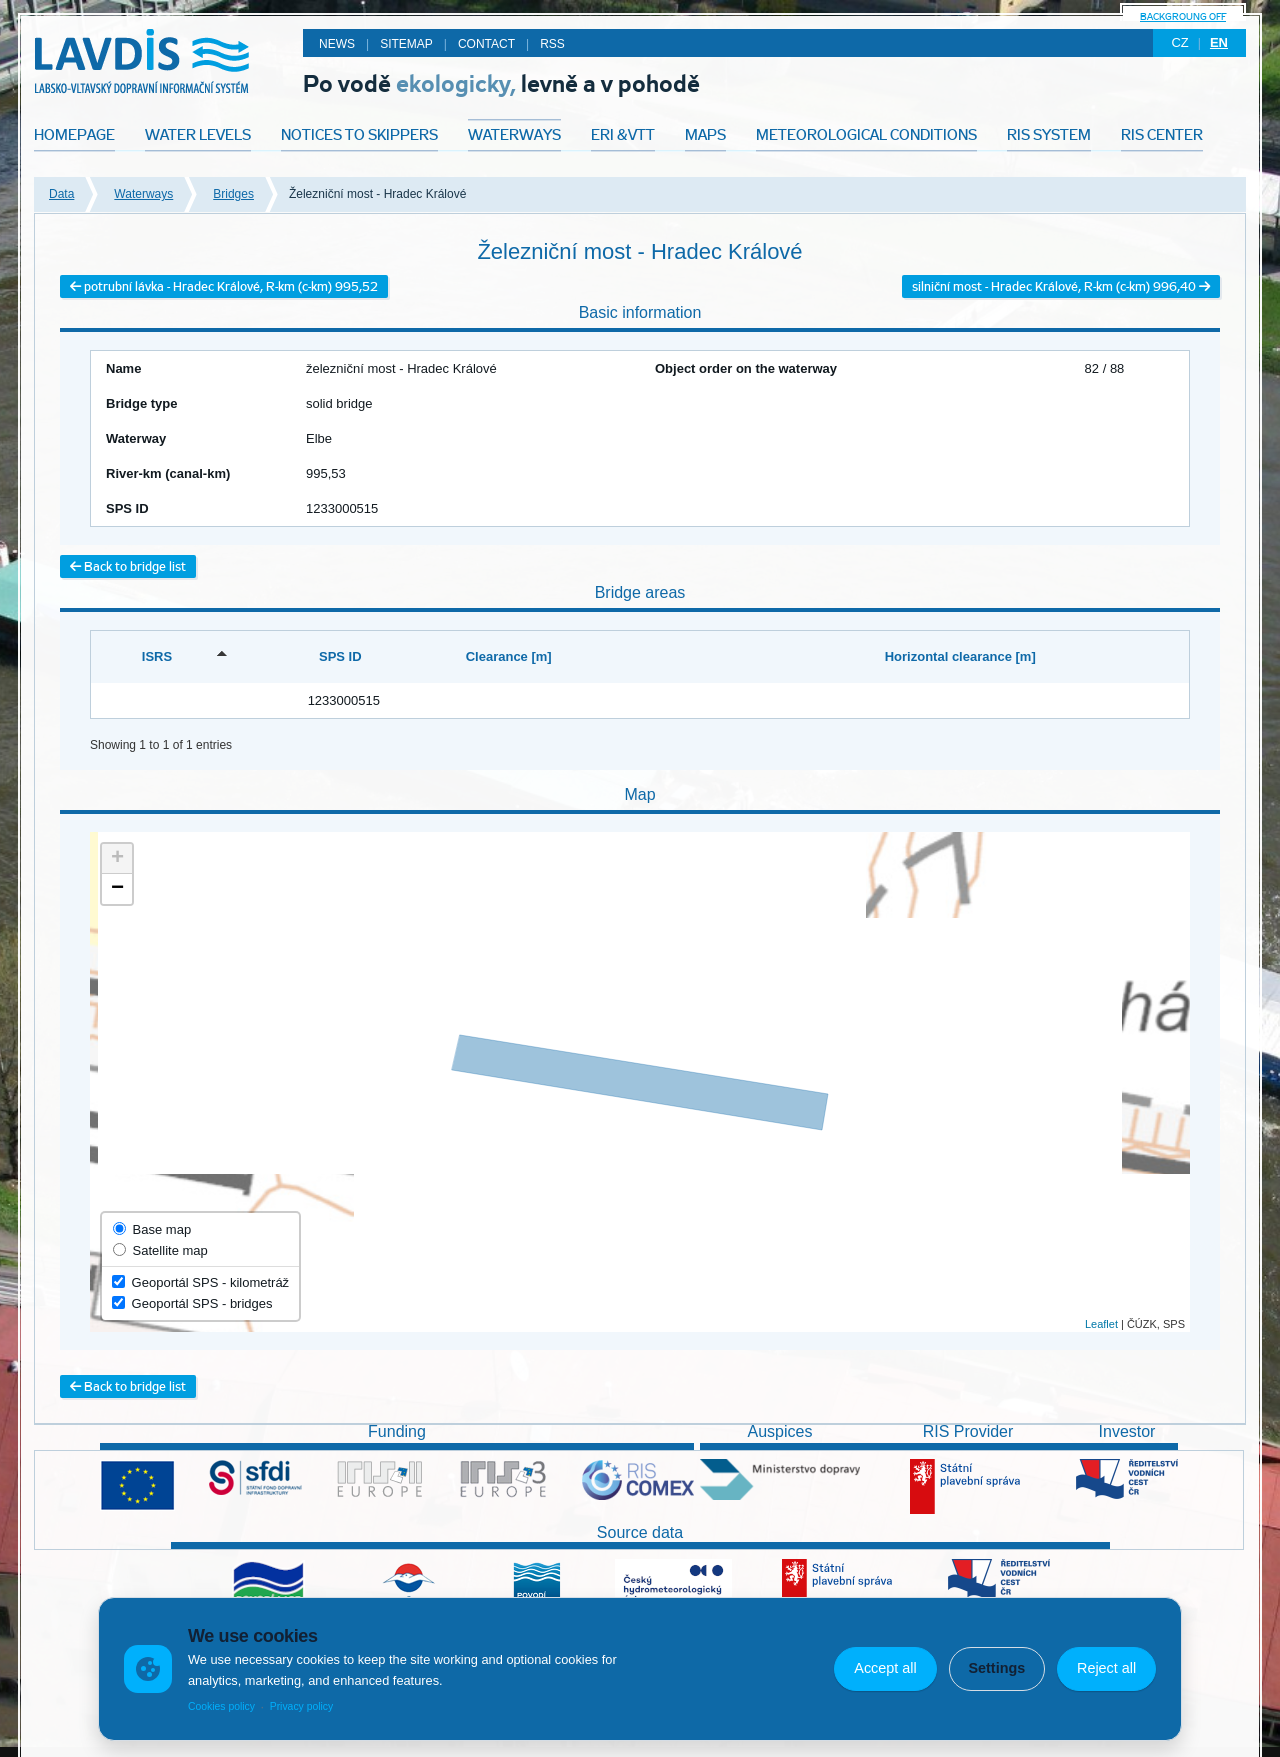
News (337, 44)
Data (61, 194)
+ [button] (117, 859)
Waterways (143, 194)
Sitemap (406, 44)
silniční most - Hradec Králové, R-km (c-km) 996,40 (1061, 286)
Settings (996, 1668)
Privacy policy (302, 1706)
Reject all (1106, 1668)
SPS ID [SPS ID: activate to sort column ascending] (340, 656)
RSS (552, 44)
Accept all (885, 1668)
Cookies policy (221, 1706)
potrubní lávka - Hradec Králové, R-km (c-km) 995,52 (224, 286)
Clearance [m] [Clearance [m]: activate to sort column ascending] (509, 656)
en (1219, 42)
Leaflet (1101, 1324)
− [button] (117, 889)
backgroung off (1183, 16)
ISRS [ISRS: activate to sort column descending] (157, 656)
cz (1179, 42)
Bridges (233, 194)
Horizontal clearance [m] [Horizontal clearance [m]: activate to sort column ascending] (960, 656)
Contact (486, 44)
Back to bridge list (128, 566)
